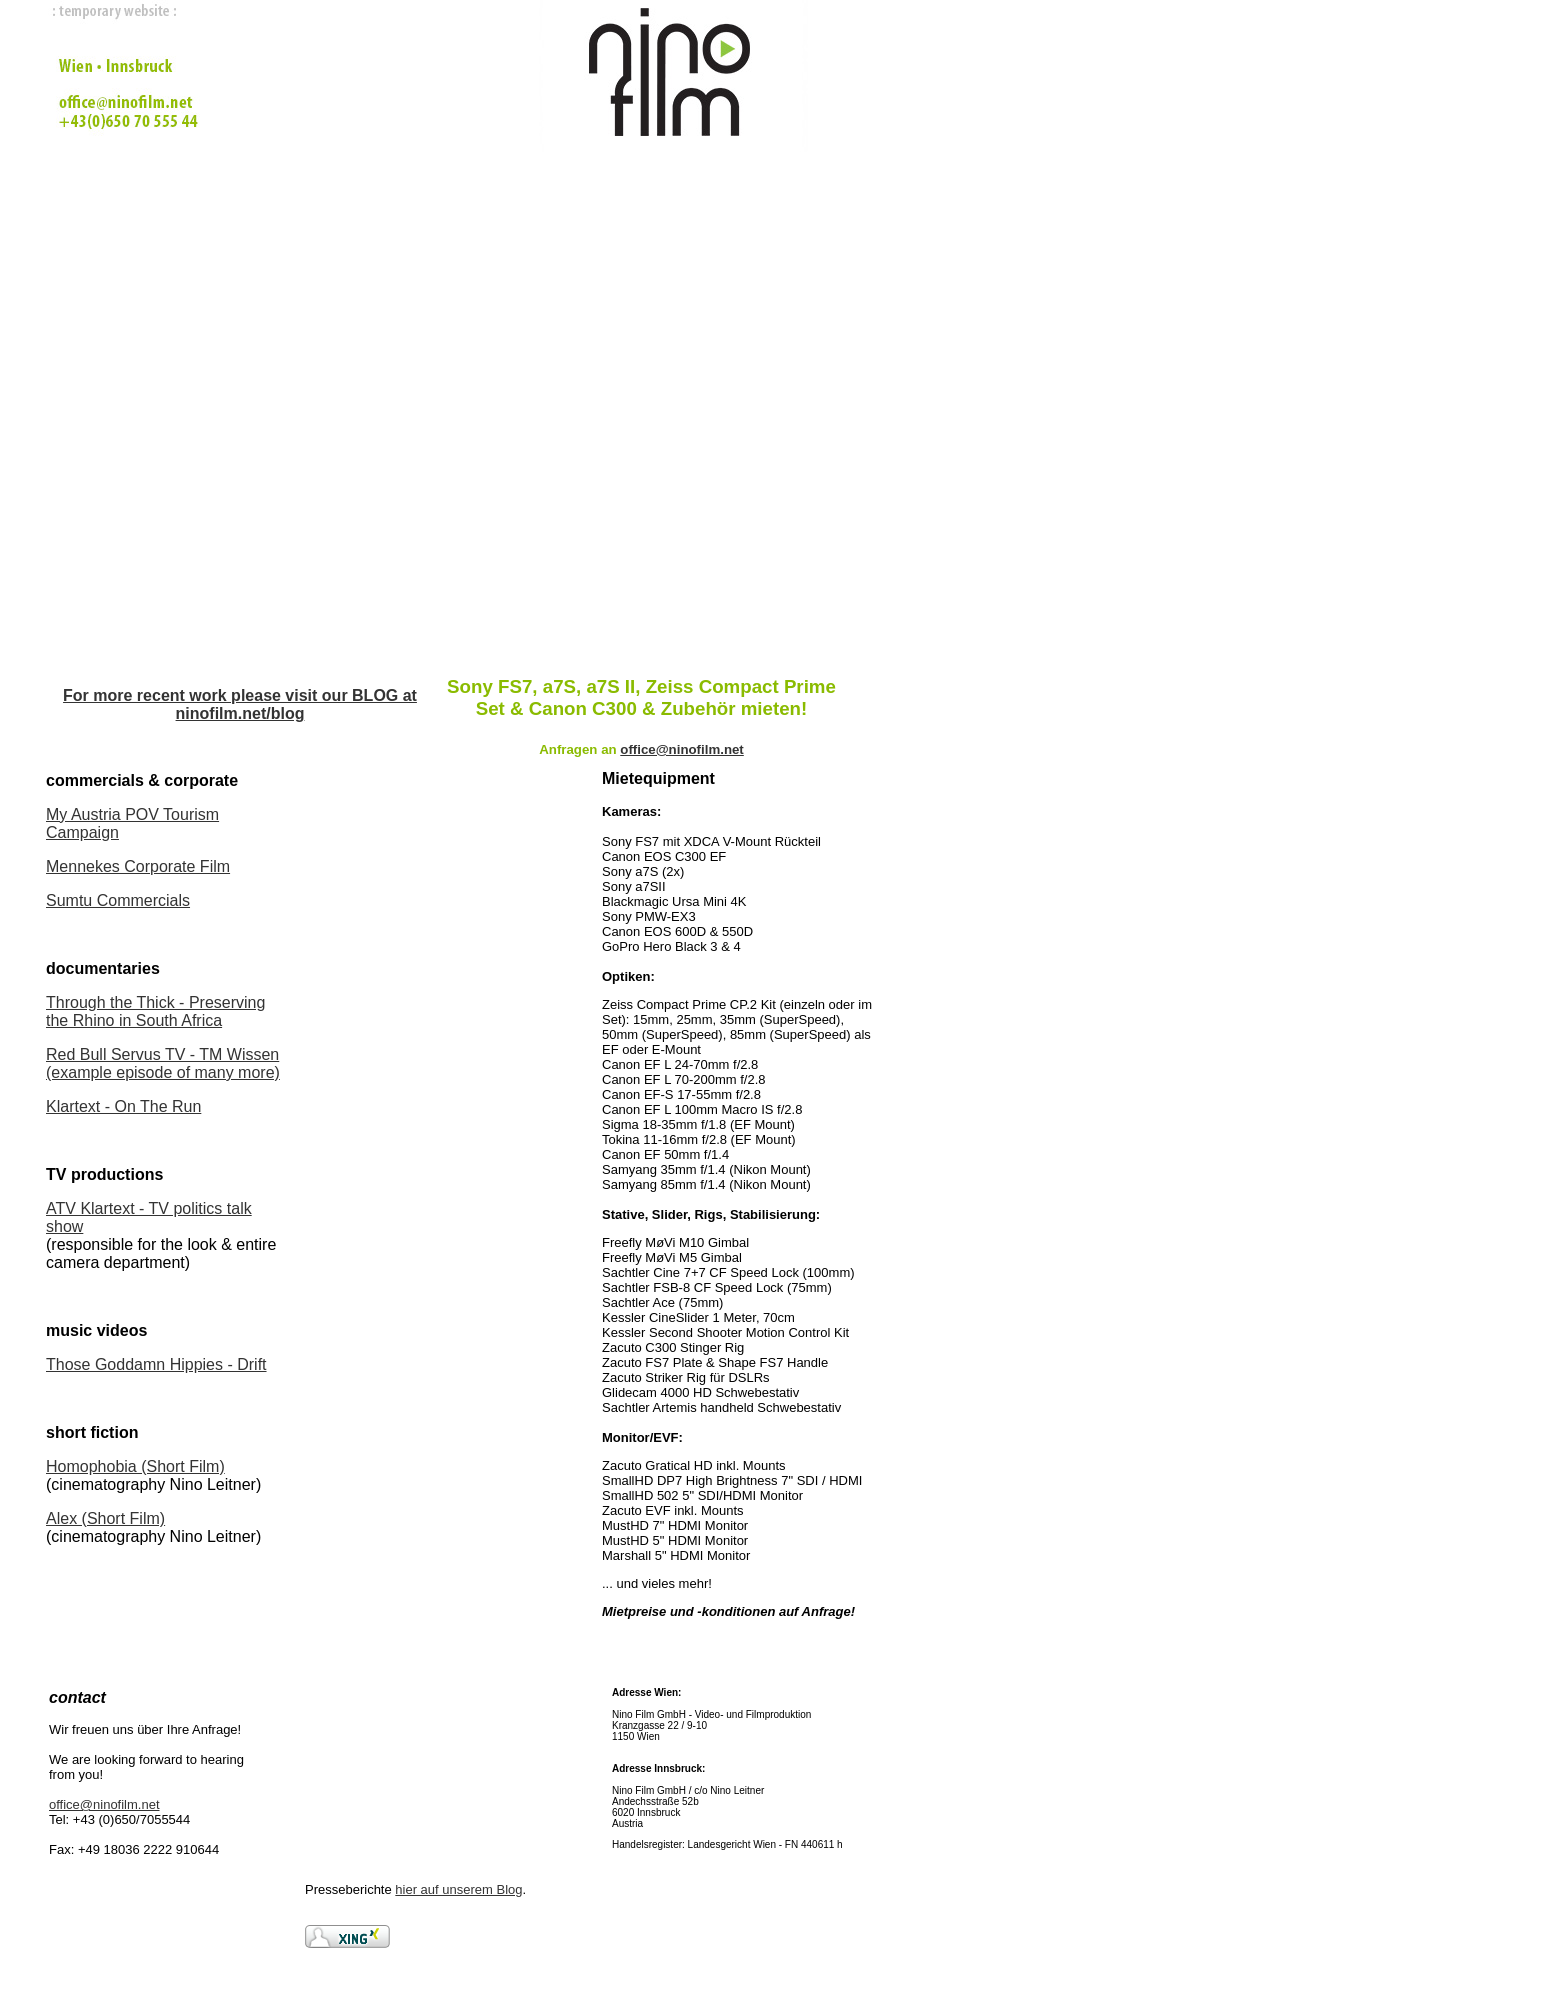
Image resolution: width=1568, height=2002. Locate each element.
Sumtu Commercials (118, 900)
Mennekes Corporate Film (138, 866)
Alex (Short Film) (105, 1518)
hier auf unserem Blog (458, 1889)
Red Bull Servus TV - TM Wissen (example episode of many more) (163, 1063)
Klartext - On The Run (123, 1106)
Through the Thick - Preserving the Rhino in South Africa (155, 1011)
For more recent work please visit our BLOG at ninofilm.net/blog (240, 704)
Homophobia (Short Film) (135, 1466)
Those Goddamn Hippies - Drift (156, 1364)
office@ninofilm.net (104, 1804)
